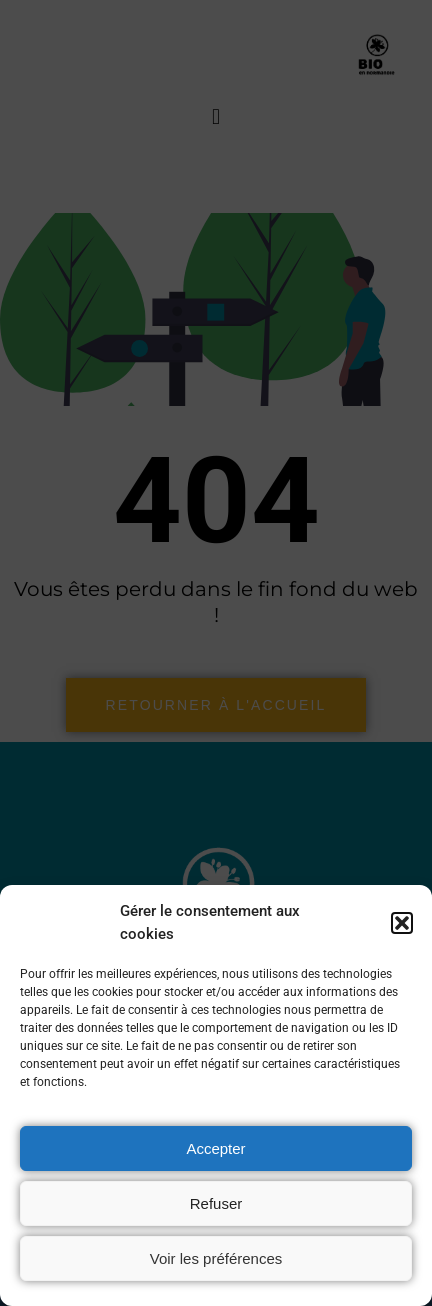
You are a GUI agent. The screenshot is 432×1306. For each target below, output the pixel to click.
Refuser (216, 1203)
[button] (402, 923)
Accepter (215, 1148)
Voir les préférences (216, 1258)
